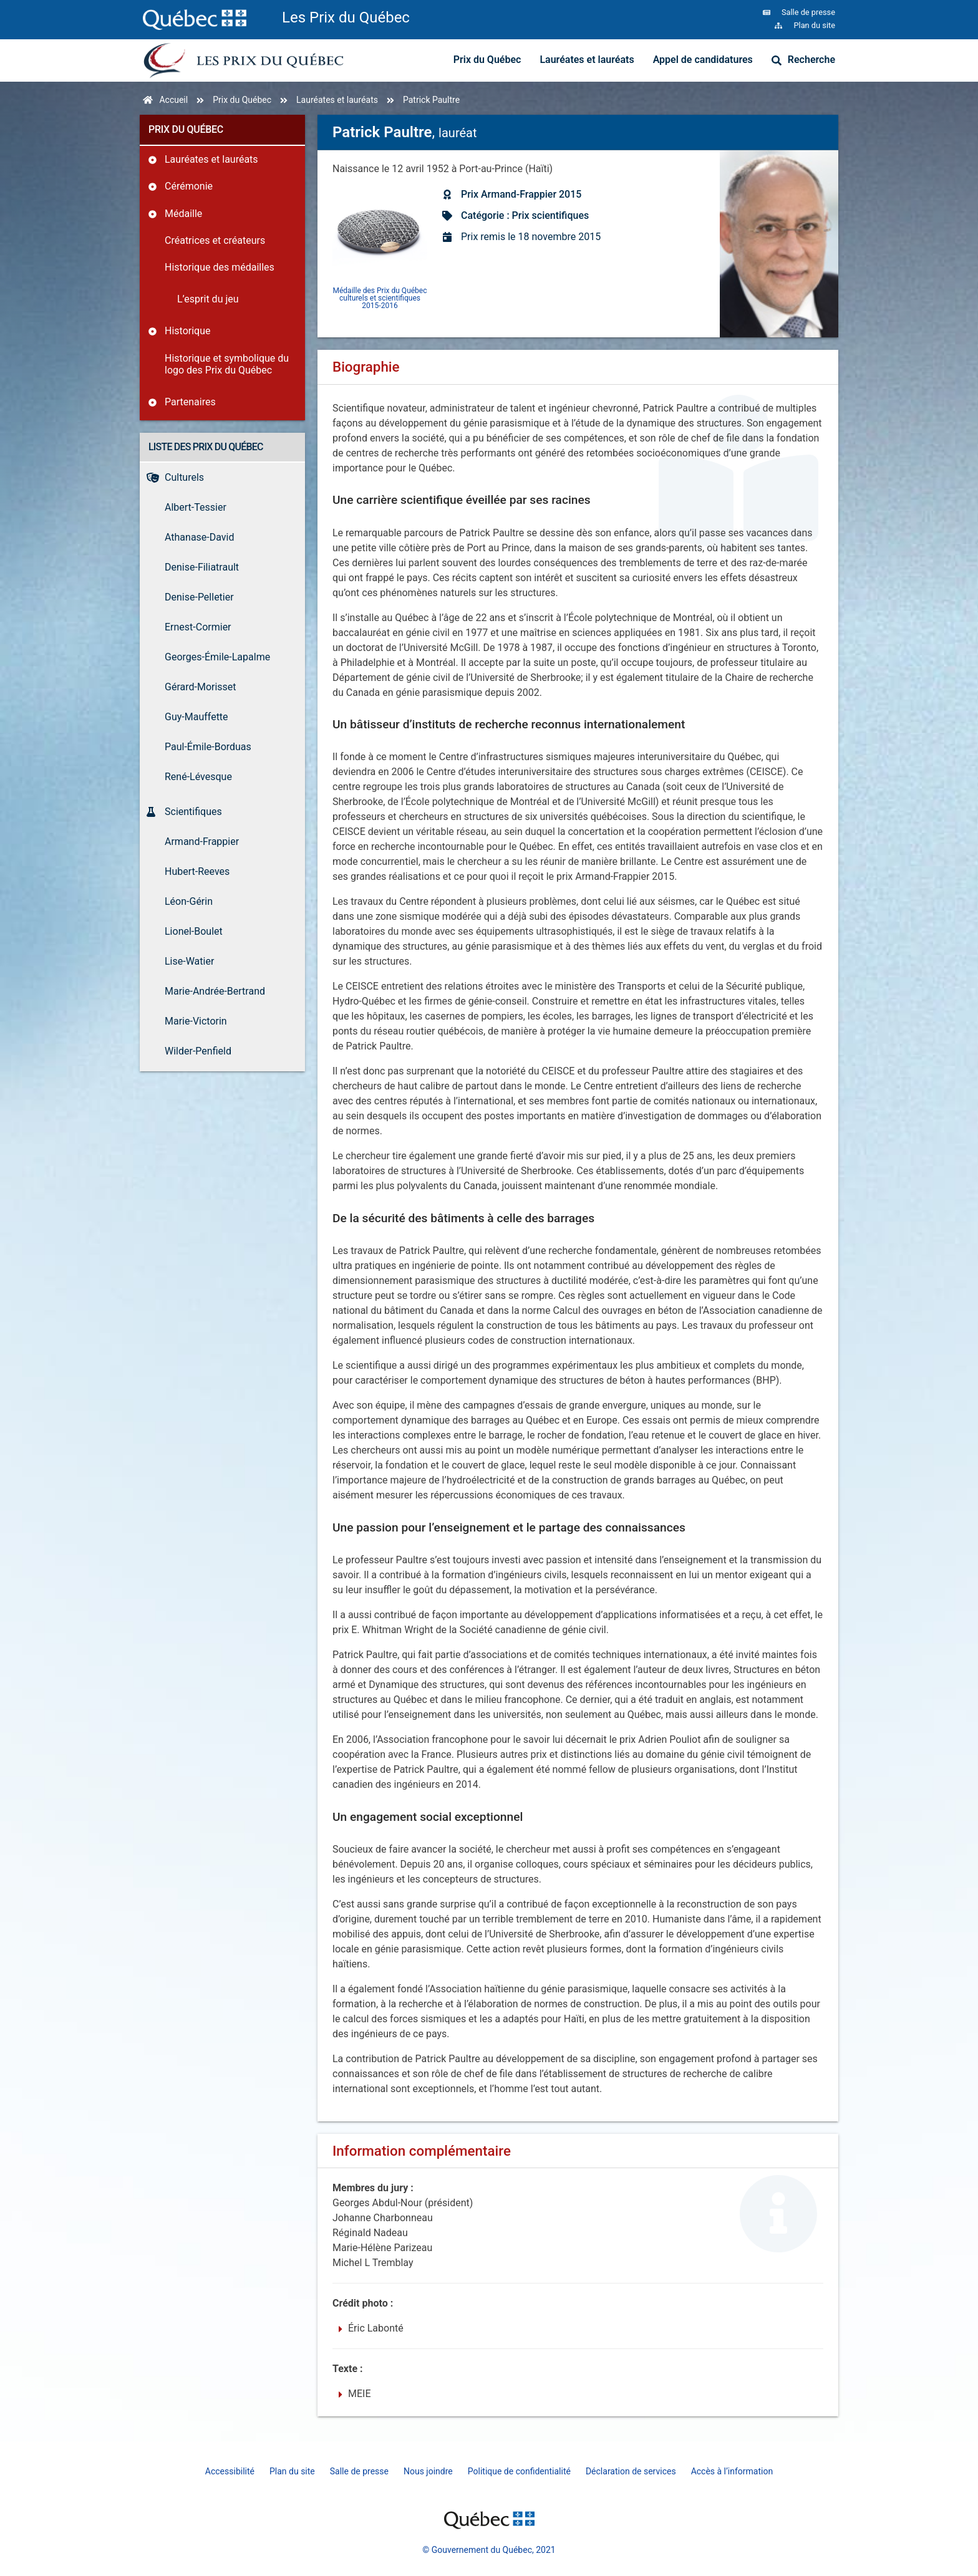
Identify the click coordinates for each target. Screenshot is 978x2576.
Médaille (183, 213)
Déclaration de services (631, 2471)
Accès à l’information (732, 2471)
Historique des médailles (219, 267)
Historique (187, 331)
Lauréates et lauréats (587, 59)
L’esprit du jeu (208, 299)
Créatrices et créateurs (215, 240)
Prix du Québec (487, 59)
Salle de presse (359, 2471)
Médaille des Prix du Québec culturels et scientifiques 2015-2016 (380, 297)
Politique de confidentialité (519, 2471)
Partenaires (190, 402)
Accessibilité (229, 2471)
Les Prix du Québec (346, 17)
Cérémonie (189, 186)
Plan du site (292, 2471)
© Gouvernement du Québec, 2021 (488, 2550)
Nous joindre (428, 2471)
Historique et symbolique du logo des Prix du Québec (227, 364)
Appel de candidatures (703, 59)
